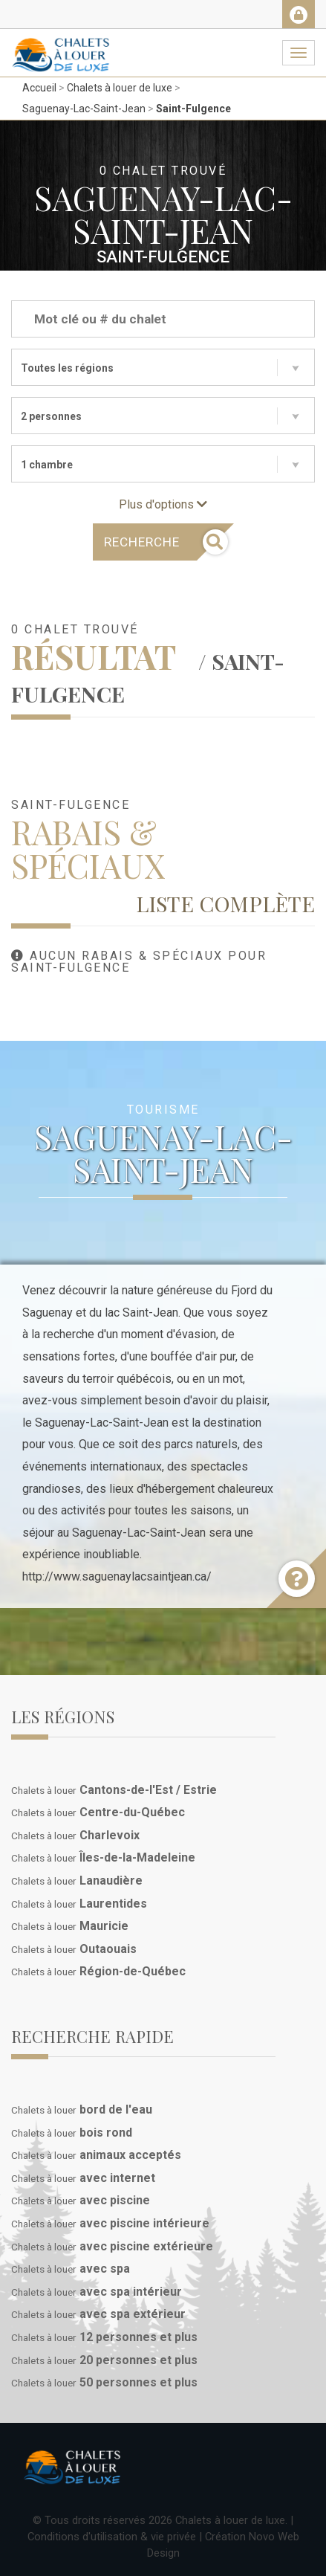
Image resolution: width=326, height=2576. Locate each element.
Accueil (39, 88)
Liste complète (225, 903)
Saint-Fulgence (193, 108)
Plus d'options (163, 504)
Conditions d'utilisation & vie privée (111, 2536)
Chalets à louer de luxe (119, 88)
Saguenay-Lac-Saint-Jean (84, 108)
